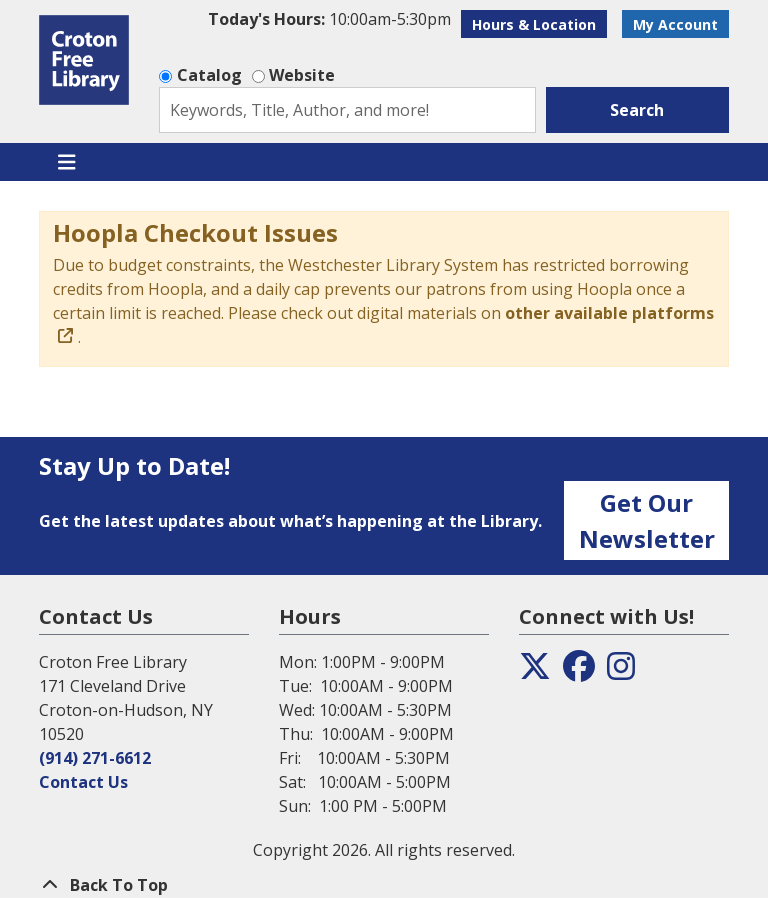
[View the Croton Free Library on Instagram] (621, 672)
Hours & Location (534, 24)
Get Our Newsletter (647, 520)
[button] (329, 19)
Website (302, 75)
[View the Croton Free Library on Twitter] (535, 672)
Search (637, 110)
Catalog (209, 75)
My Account (675, 24)
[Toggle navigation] (66, 162)
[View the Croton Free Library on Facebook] (579, 672)
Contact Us (83, 782)
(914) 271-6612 (95, 758)
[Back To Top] (384, 885)
